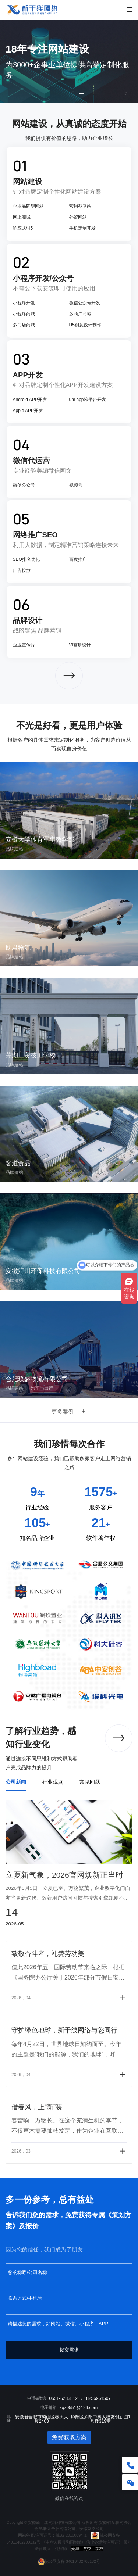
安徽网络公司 (91, 2528)
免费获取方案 (69, 2437)
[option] (69, 61)
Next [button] (134, 61)
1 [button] (82, 96)
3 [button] (103, 96)
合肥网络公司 (63, 2528)
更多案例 (69, 1411)
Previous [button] (3, 61)
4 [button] (113, 96)
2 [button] (92, 96)
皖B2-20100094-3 (71, 2535)
